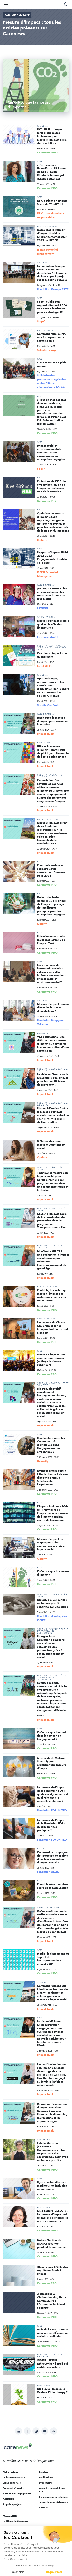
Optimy (42, 539)
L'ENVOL (43, 608)
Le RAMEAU (44, 666)
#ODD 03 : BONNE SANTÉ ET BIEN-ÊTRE (52, 1070)
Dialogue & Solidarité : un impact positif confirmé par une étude (52, 1603)
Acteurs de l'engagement (17, 2493)
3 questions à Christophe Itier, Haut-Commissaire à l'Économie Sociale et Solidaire (51, 2300)
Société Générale (48, 705)
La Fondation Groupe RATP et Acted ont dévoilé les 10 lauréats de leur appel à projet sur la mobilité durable (52, 273)
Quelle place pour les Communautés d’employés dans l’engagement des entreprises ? (51, 1444)
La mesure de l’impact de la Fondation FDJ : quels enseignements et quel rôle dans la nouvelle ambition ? (52, 1794)
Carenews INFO (47, 152)
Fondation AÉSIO (48, 1871)
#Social (41, 1982)
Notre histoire (10, 2472)
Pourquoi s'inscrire (13, 2488)
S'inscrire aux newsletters (53, 2496)
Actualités (8, 2498)
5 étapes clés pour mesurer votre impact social (51, 1145)
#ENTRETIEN (43, 2140)
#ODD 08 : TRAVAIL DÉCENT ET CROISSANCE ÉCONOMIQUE (52, 1631)
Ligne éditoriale (12, 2482)
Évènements (45, 2482)
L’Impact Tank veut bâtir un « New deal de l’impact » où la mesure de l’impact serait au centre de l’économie (52, 1513)
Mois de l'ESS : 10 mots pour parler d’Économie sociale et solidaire (52, 2333)
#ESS (39, 197)
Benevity (42, 1461)
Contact (43, 2507)
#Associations (46, 330)
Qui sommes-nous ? (14, 2477)
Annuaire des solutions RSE (52, 2490)
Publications (46, 2477)
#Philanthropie (46, 617)
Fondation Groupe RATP (53, 289)
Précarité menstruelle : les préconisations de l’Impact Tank (52, 940)
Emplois (43, 2472)
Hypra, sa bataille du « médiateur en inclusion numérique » (52, 2186)
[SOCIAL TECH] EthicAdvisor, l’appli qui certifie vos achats (52, 2364)
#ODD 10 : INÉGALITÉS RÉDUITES (49, 776)
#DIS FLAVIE (43, 2385)
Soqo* (41, 321)
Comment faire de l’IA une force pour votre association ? (51, 337)
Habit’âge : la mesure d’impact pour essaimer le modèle (52, 721)
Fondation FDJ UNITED (52, 1810)
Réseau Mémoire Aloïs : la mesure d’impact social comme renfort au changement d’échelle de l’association (53, 1115)
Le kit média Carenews (15, 2521)
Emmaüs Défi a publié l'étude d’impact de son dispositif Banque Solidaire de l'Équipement (52, 1477)
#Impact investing (48, 819)
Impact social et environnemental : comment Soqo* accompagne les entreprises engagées (51, 452)
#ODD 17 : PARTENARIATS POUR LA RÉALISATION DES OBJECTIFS (52, 648)
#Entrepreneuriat (48, 226)
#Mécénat (43, 126)
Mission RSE (10, 2515)
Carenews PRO (47, 500)
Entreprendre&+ (48, 636)
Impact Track (45, 733)
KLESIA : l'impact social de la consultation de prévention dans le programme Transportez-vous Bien (52, 1220)
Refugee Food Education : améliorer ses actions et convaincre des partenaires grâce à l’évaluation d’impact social (51, 1647)
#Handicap (43, 1033)
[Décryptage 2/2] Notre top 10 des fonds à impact (52, 2270)
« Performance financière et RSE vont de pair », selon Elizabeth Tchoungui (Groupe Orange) (51, 171)
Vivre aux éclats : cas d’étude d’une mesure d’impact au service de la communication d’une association (53, 1043)
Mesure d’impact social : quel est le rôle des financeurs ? (53, 624)
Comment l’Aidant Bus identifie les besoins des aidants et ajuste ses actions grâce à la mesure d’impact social (53, 1992)
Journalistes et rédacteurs (53, 2502)
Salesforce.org (46, 350)
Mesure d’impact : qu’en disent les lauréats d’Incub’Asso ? (53, 1007)
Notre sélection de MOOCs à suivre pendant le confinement (52, 2244)
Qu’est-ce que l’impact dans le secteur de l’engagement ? (51, 1736)
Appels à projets (12, 2504)
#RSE (39, 161)
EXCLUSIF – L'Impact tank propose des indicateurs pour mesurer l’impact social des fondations (52, 136)
